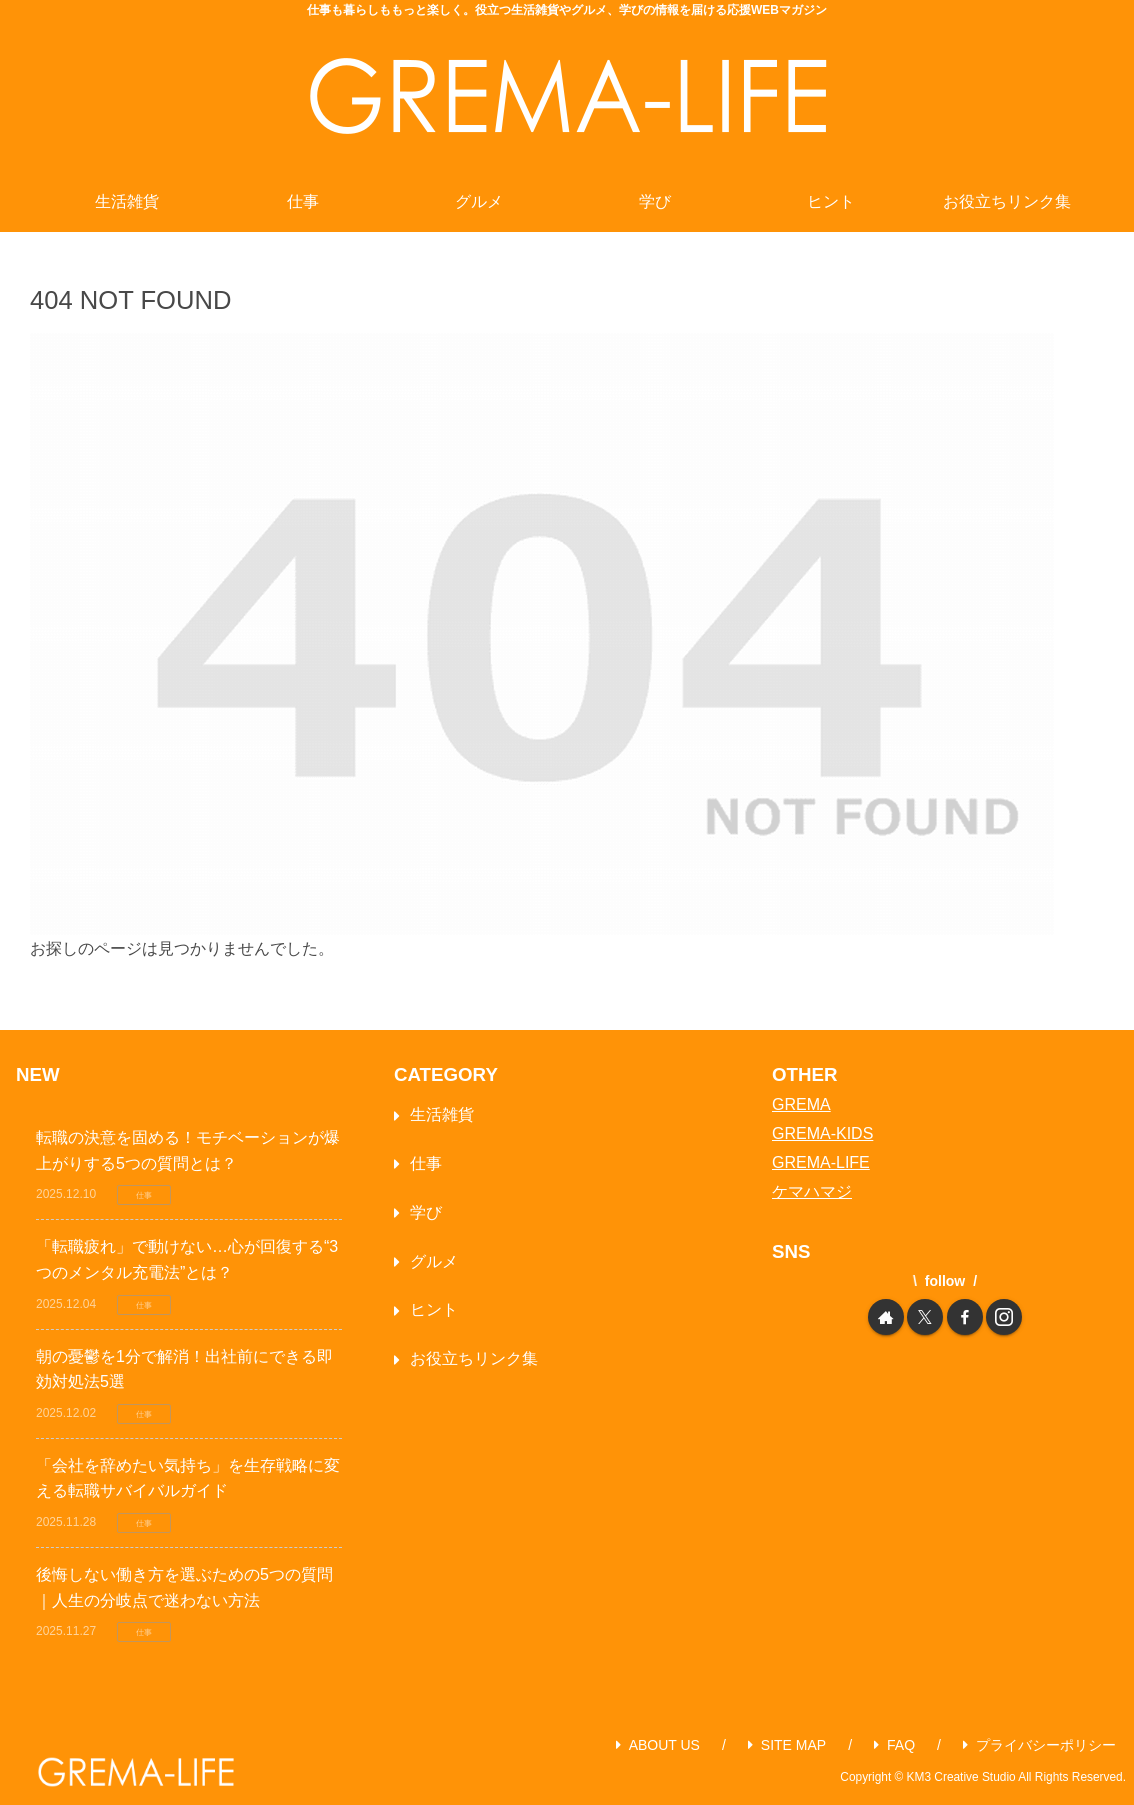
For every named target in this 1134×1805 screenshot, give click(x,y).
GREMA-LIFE (821, 1162)
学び (426, 1212)
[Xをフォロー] (925, 1317)
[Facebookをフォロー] (965, 1317)
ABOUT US (658, 1745)
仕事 (426, 1163)
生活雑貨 (442, 1114)
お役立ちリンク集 (474, 1358)
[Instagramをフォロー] (1004, 1317)
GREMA (801, 1104)
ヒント (434, 1309)
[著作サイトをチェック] (886, 1317)
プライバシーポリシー (1039, 1745)
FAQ (894, 1745)
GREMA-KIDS (822, 1133)
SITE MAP (787, 1745)
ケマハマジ (812, 1191)
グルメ (434, 1261)
